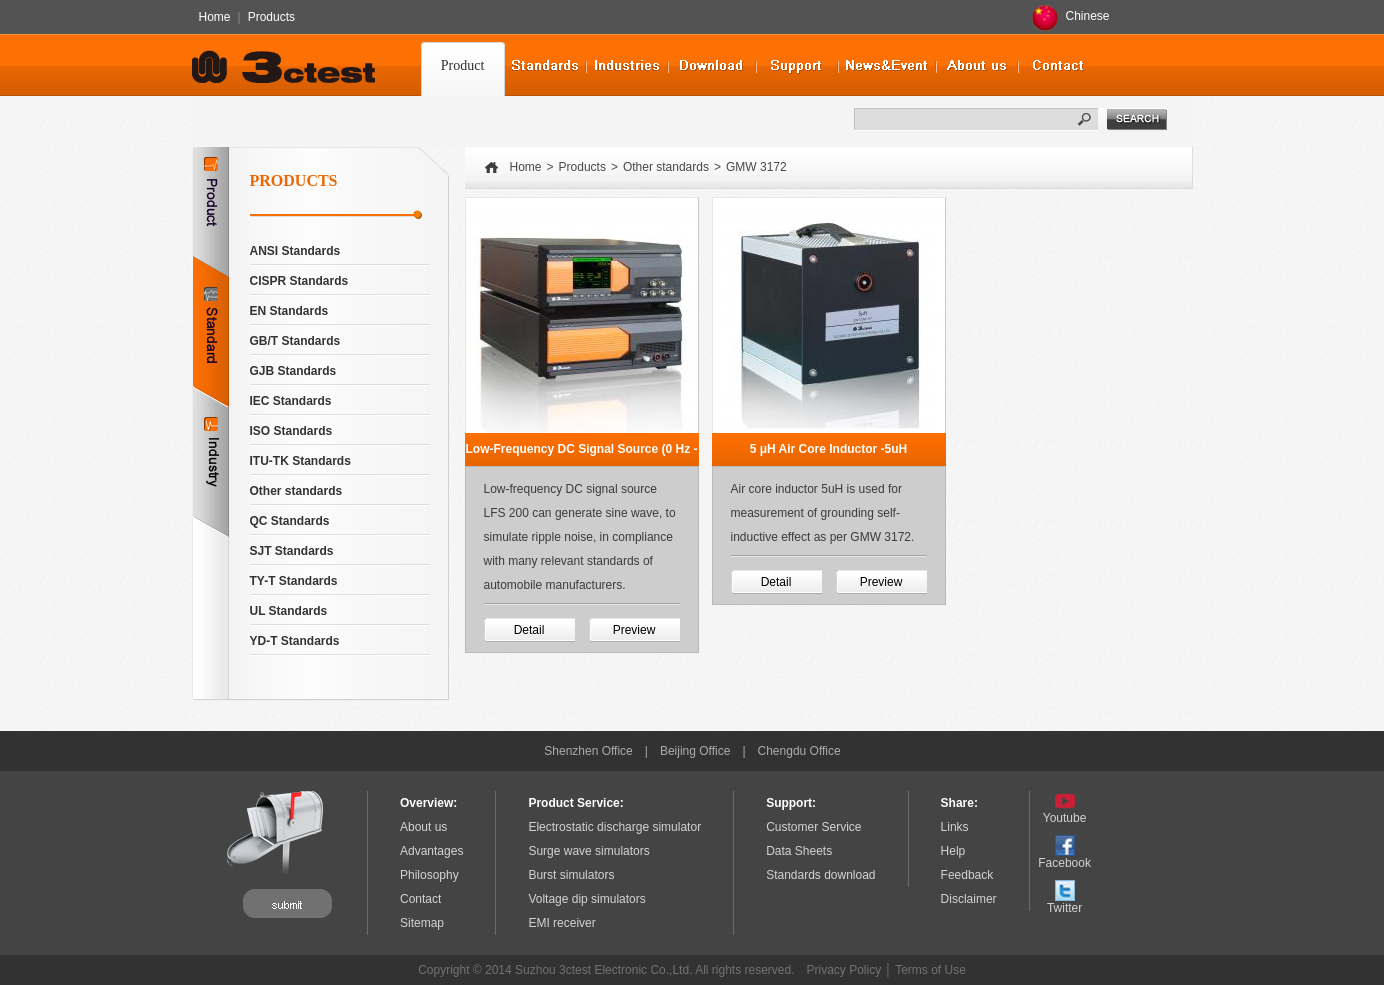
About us (423, 827)
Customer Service (813, 827)
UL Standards (289, 611)
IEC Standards (291, 401)
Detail (529, 630)
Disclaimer (969, 899)
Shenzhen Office (588, 751)
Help (953, 851)
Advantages (431, 851)
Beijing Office (695, 751)
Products (271, 17)
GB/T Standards (295, 341)
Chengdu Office (799, 751)
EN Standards (289, 311)
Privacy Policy (844, 970)
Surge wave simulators (588, 851)
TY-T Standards (294, 581)
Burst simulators (571, 875)
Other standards (296, 491)
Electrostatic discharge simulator (614, 827)
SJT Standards (292, 551)
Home (215, 17)
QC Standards (290, 521)
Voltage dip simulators (586, 899)
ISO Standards (291, 431)
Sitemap (422, 923)
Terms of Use (930, 970)
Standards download (820, 875)
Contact (420, 899)
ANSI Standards (295, 251)
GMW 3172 (756, 167)
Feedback (967, 875)
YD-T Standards (295, 641)
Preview (634, 630)
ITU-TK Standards (300, 461)
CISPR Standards (299, 281)
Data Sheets (799, 851)
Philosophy (429, 875)
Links (955, 827)
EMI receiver (561, 923)
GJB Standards (293, 371)
